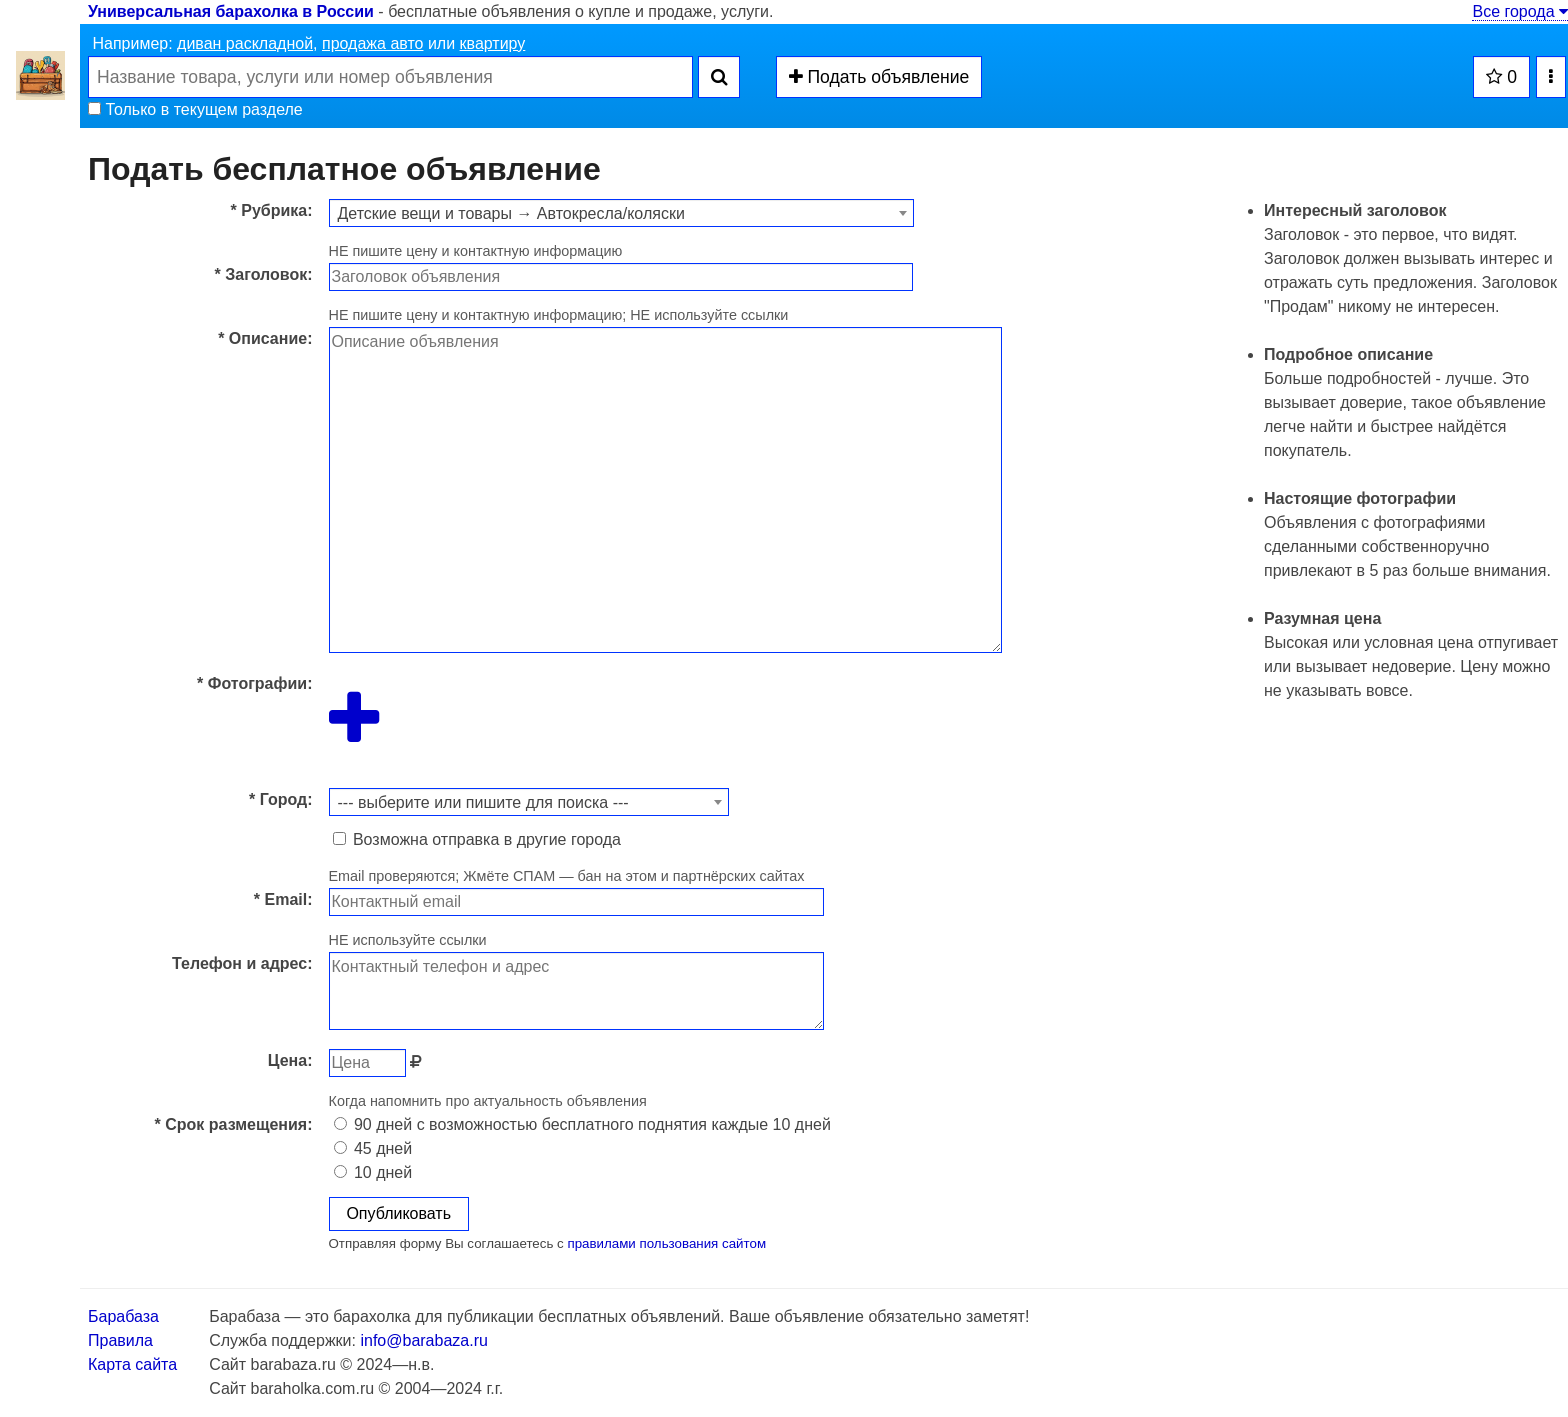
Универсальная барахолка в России (231, 11)
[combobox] (621, 213)
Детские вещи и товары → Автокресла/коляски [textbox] (511, 213)
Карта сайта (132, 1364)
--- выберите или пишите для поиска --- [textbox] (483, 802)
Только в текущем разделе (195, 109)
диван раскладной (245, 43)
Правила (120, 1340)
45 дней (373, 1148)
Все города (1520, 11)
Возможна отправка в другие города (477, 839)
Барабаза (123, 1316)
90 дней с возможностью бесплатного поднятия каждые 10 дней (582, 1124)
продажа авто (372, 43)
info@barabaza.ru (423, 1340)
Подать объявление (879, 77)
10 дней (373, 1172)
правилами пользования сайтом (666, 1243)
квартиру (493, 43)
